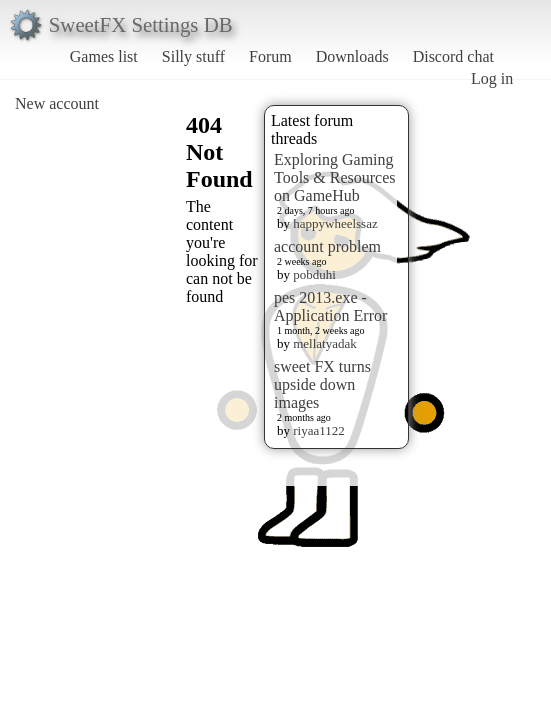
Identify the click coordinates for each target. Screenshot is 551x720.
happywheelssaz (335, 223)
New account (57, 103)
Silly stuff (193, 56)
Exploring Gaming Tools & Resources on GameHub (335, 177)
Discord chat (453, 56)
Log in (492, 78)
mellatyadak (325, 343)
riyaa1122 (319, 430)
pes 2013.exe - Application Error (330, 306)
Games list (104, 56)
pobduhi (314, 274)
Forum (270, 56)
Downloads (352, 56)
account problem (327, 246)
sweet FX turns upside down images (322, 384)
